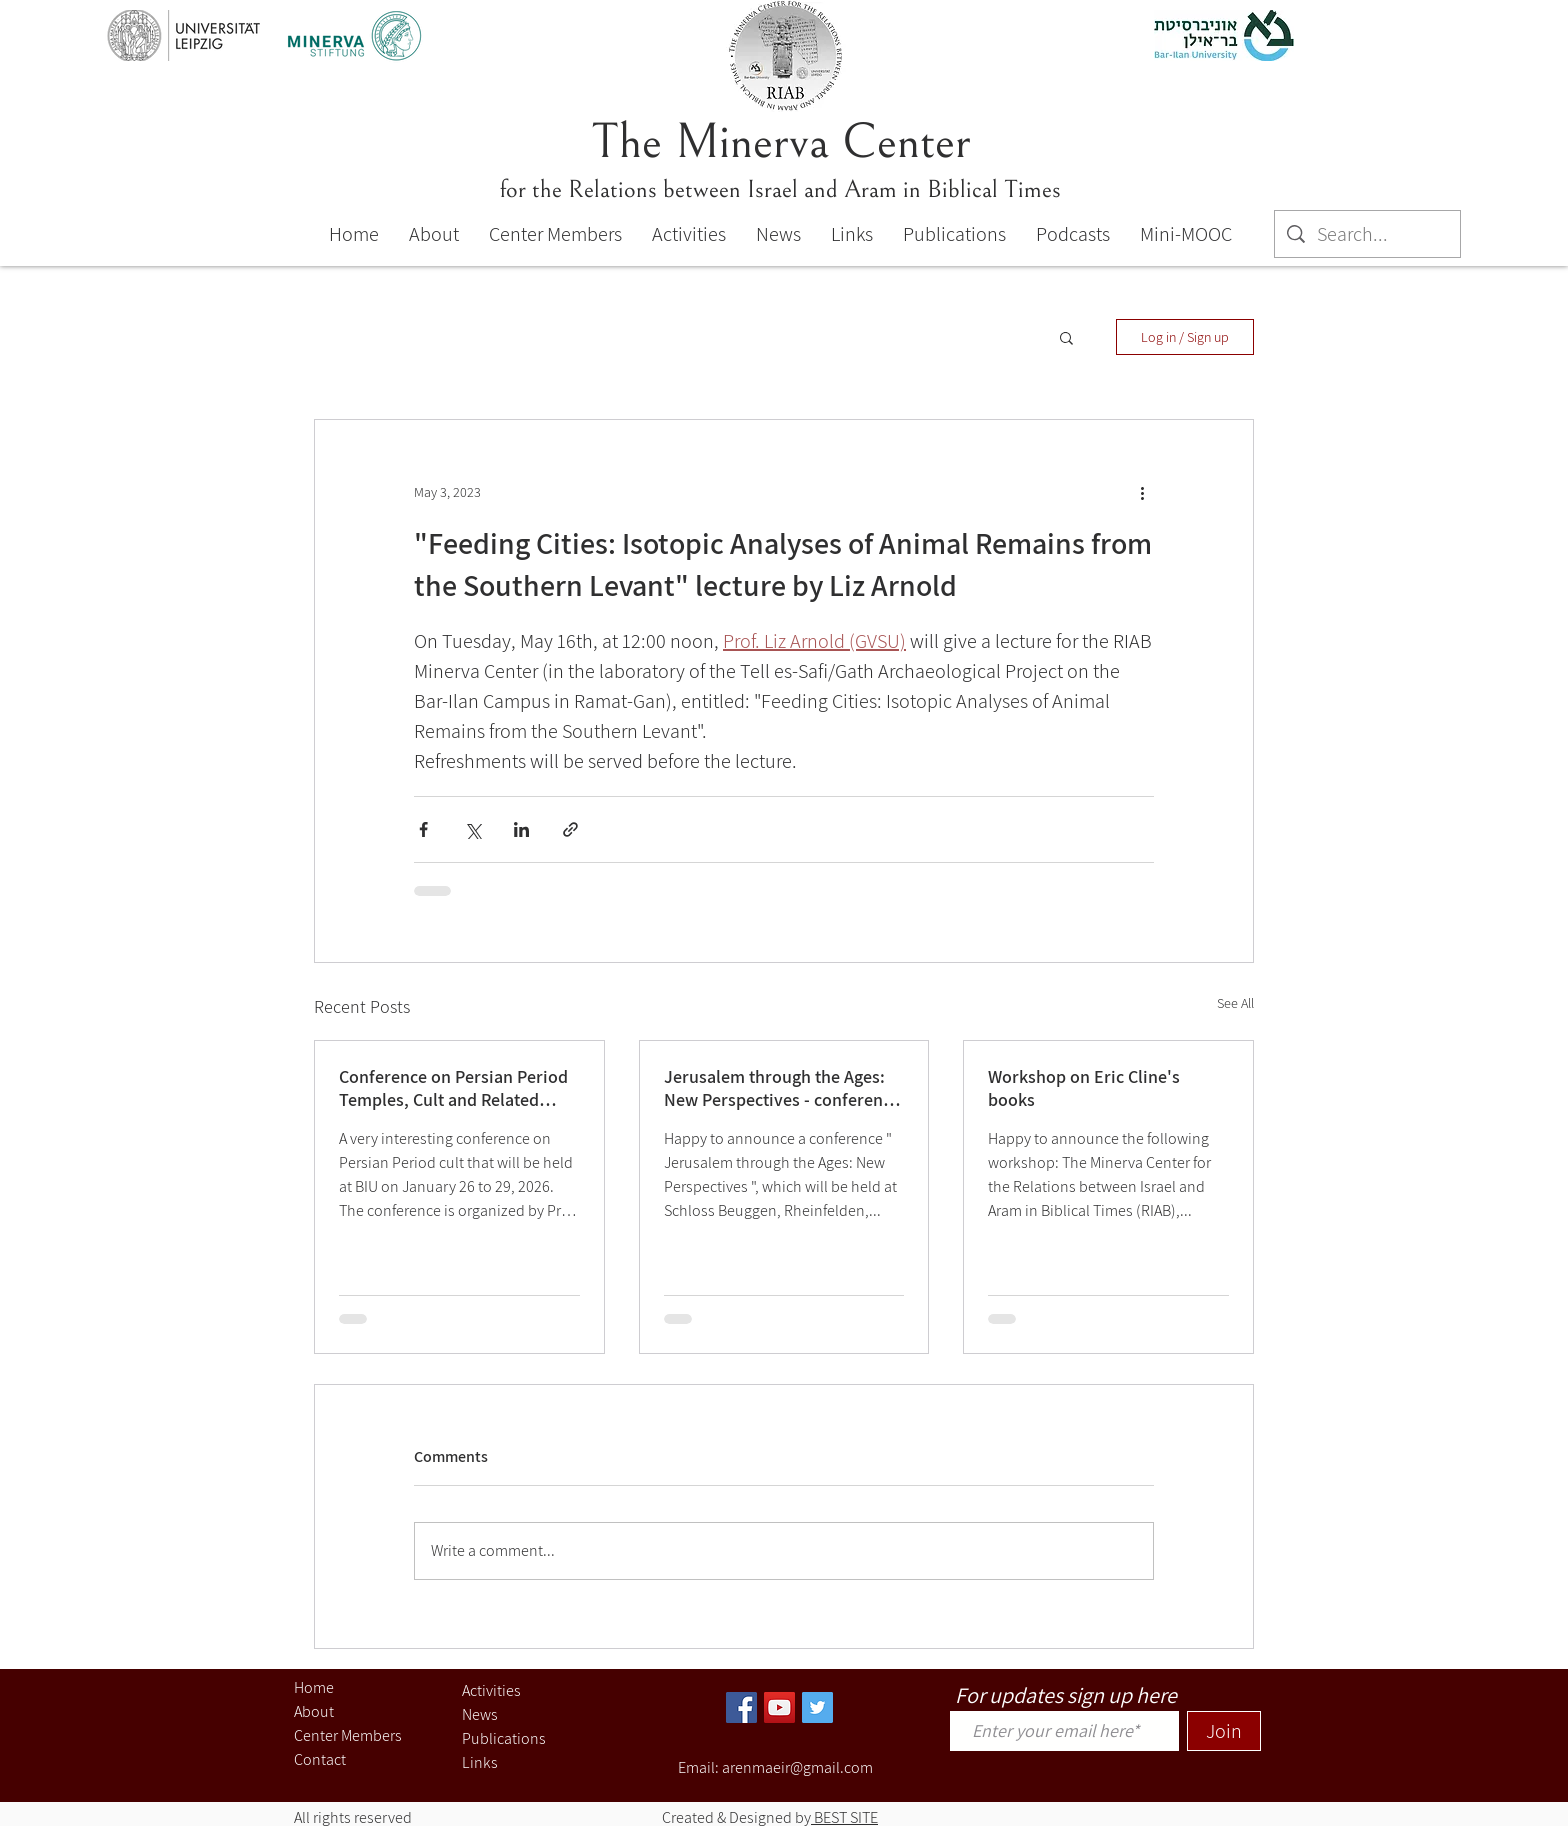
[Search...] (1367, 234)
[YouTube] (779, 1707)
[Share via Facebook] (423, 829)
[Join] (1224, 1731)
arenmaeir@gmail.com (797, 1767)
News (480, 1714)
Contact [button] (320, 1759)
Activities (491, 1690)
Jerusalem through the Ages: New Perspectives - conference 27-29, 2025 (782, 1088)
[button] (1066, 337)
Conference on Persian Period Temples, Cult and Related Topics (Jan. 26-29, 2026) (453, 1088)
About (314, 1711)
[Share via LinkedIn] (521, 829)
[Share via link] (570, 829)
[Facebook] (741, 1707)
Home (314, 1687)
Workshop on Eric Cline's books (1084, 1088)
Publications (504, 1738)
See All (1235, 1003)
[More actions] (1142, 492)
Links (480, 1762)
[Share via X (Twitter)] (472, 829)
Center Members (348, 1735)
